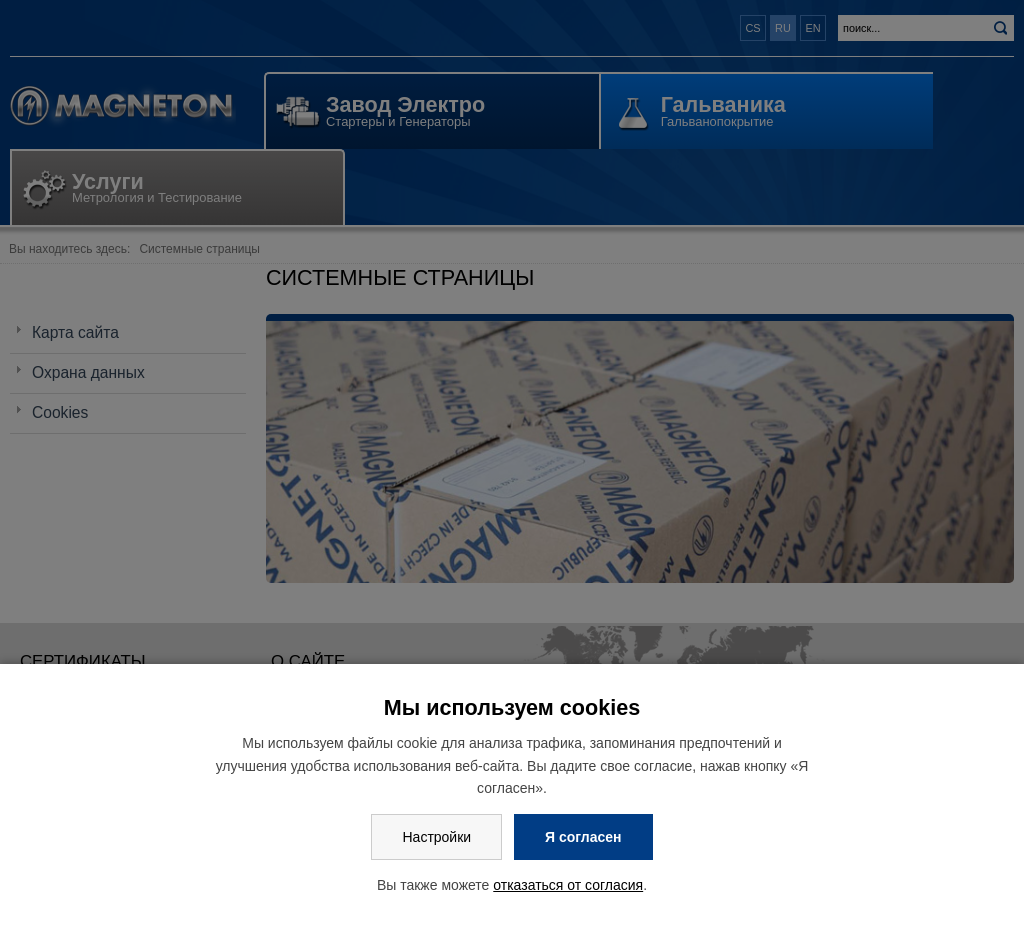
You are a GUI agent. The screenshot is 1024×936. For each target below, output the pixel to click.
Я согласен (583, 837)
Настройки (436, 837)
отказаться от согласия (568, 885)
